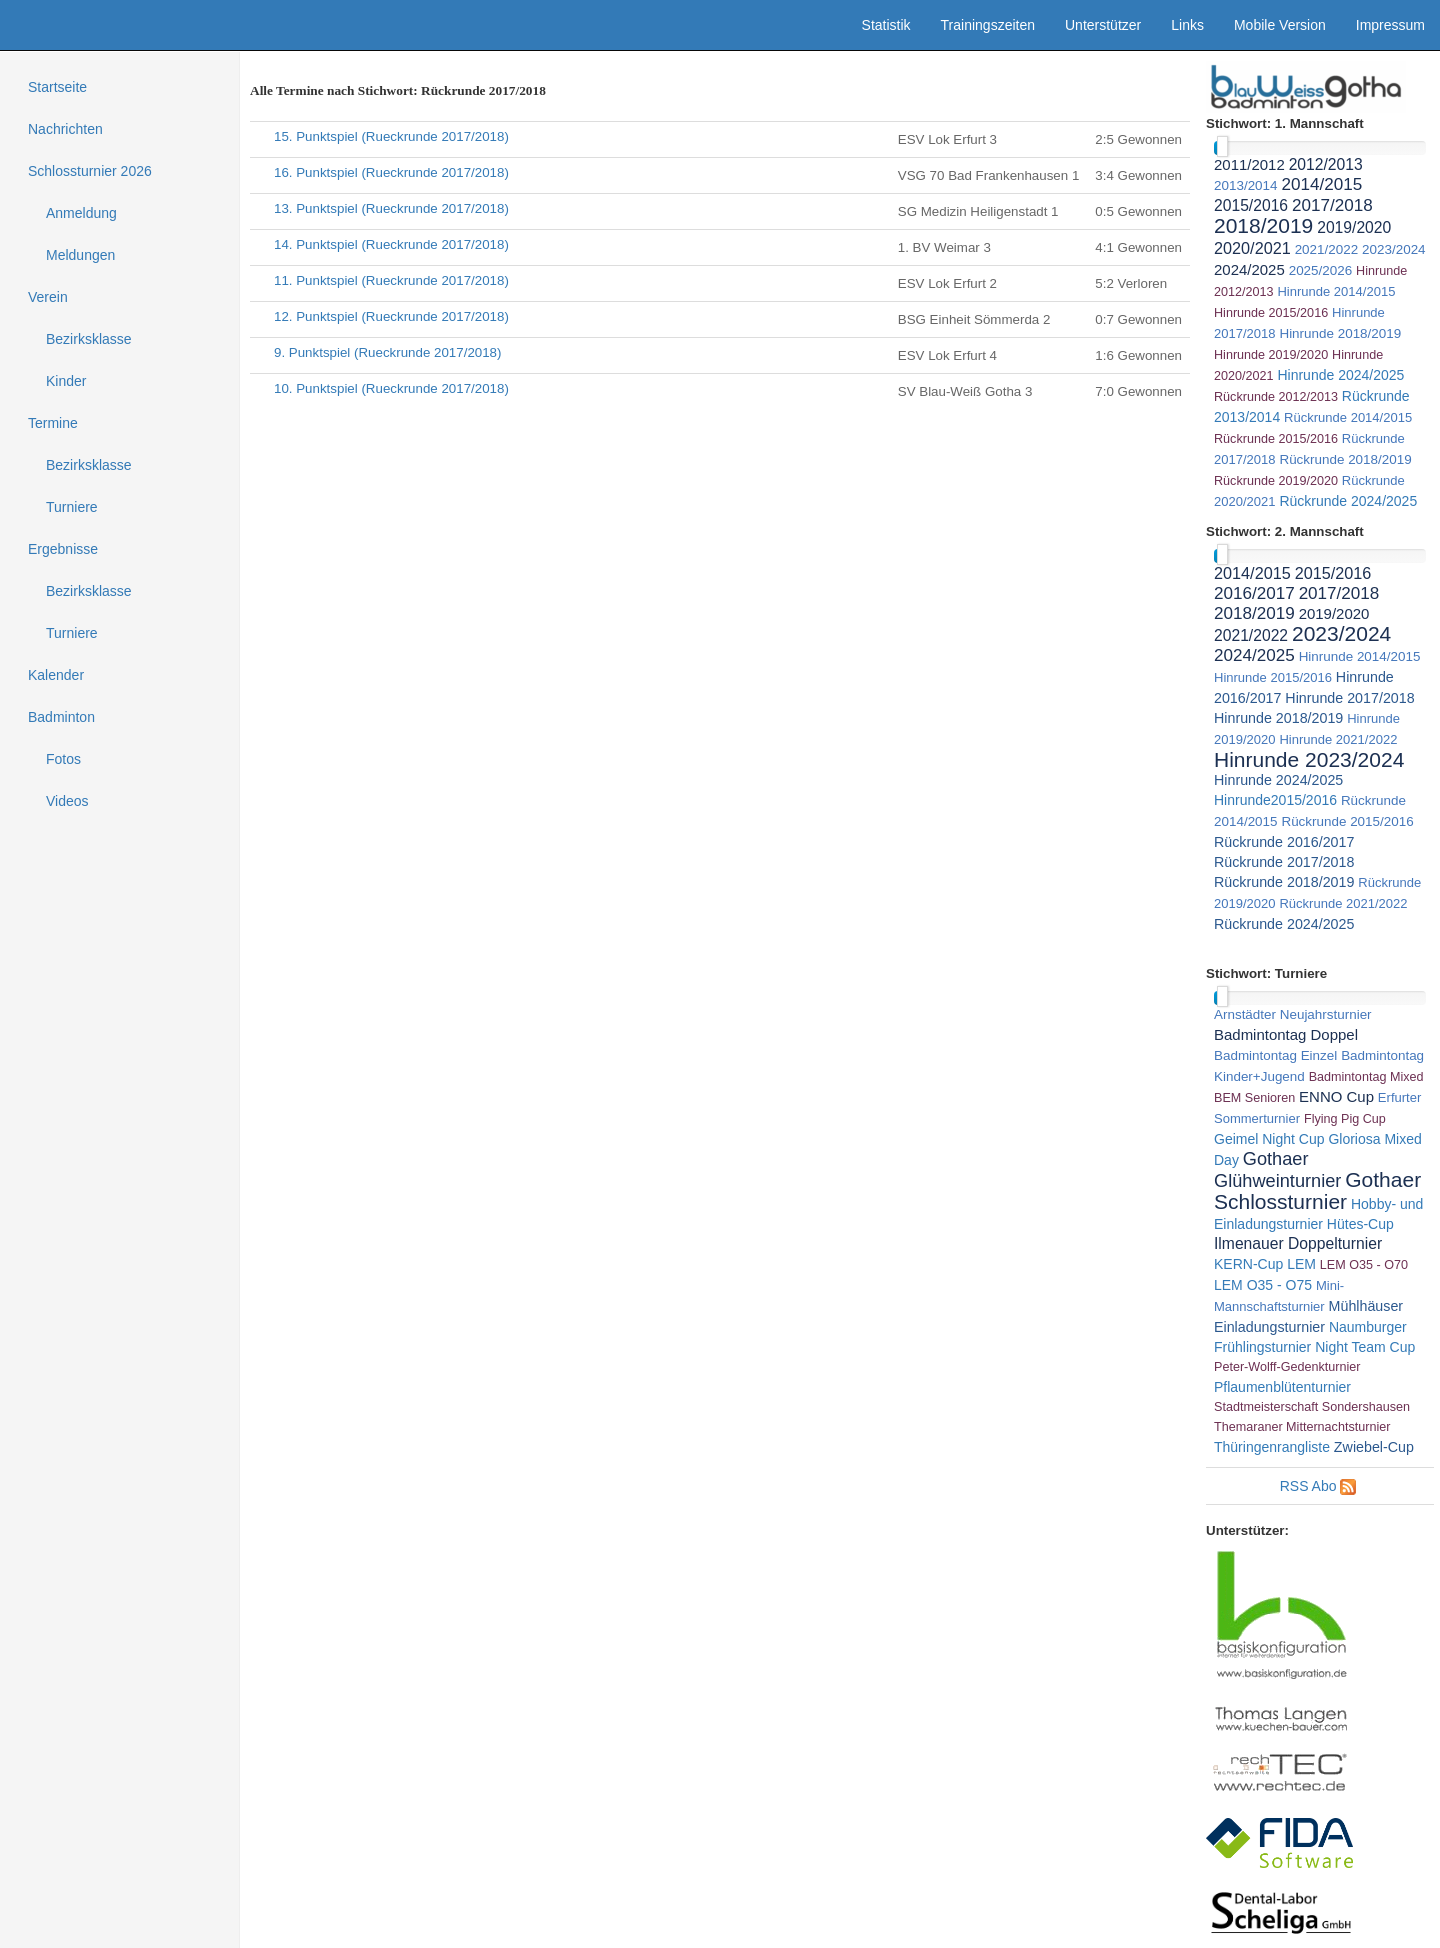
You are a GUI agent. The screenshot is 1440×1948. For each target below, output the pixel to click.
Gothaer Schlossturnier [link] (1317, 1190)
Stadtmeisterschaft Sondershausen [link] (1312, 1407)
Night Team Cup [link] (1365, 1347)
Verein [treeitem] (48, 297)
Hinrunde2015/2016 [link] (1275, 800)
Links (1187, 25)
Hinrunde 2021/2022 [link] (1338, 739)
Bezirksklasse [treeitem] (89, 339)
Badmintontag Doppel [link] (1286, 1034)
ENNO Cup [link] (1336, 1096)
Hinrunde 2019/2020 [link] (1271, 355)
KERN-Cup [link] (1248, 1264)
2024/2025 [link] (1249, 269)
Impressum (1390, 25)
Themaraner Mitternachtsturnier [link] (1302, 1427)
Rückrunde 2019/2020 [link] (1276, 481)
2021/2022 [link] (1327, 249)
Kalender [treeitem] (56, 675)
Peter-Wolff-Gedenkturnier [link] (1287, 1367)
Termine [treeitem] (53, 423)
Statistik (886, 25)
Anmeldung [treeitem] (81, 213)
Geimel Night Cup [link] (1269, 1139)
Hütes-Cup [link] (1360, 1224)
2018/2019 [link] (1263, 225)
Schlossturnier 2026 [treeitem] (90, 171)
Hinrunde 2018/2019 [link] (1340, 333)
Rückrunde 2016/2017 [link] (1284, 842)
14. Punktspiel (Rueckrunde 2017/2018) (391, 244)
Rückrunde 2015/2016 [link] (1276, 439)
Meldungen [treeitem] (80, 255)
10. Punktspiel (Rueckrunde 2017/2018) (391, 388)
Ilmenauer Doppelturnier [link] (1298, 1243)
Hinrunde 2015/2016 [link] (1271, 313)
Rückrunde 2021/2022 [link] (1343, 903)
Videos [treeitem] (67, 801)
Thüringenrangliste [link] (1272, 1447)
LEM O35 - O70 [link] (1364, 1265)
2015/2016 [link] (1251, 205)
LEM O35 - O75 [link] (1263, 1285)
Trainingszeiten (988, 25)
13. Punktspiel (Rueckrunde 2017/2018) (391, 208)
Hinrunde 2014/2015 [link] (1336, 291)
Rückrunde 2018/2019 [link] (1345, 459)
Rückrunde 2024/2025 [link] (1348, 501)
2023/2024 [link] (1394, 249)
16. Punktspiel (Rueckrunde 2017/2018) (391, 172)
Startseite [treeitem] (57, 87)
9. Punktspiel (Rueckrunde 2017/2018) (387, 352)
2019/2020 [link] (1354, 227)
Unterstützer (1103, 25)
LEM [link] (1301, 1264)
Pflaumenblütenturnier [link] (1282, 1387)
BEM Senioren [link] (1254, 1098)
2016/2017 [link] (1254, 593)
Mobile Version (1280, 25)
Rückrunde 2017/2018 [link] (1284, 862)
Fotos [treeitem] (63, 759)
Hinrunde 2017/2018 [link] (1349, 698)
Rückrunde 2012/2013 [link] (1276, 397)
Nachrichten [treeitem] (65, 129)
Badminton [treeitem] (61, 717)
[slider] (1222, 146)
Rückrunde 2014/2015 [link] (1348, 417)
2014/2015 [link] (1321, 184)
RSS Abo (1308, 1486)
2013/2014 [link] (1246, 185)
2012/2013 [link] (1326, 164)
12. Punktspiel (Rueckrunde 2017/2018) (391, 316)
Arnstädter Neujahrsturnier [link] (1293, 1014)
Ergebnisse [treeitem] (63, 549)
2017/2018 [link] (1332, 205)
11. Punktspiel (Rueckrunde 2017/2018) (391, 280)
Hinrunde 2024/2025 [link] (1340, 375)
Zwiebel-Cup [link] (1374, 1447)
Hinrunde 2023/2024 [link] (1309, 759)
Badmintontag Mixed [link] (1366, 1077)
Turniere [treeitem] (72, 507)
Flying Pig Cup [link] (1345, 1119)
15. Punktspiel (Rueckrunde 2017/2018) (391, 136)
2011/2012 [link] (1249, 164)
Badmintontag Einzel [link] (1275, 1055)
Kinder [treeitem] (66, 381)
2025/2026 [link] (1321, 270)
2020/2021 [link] (1252, 248)
